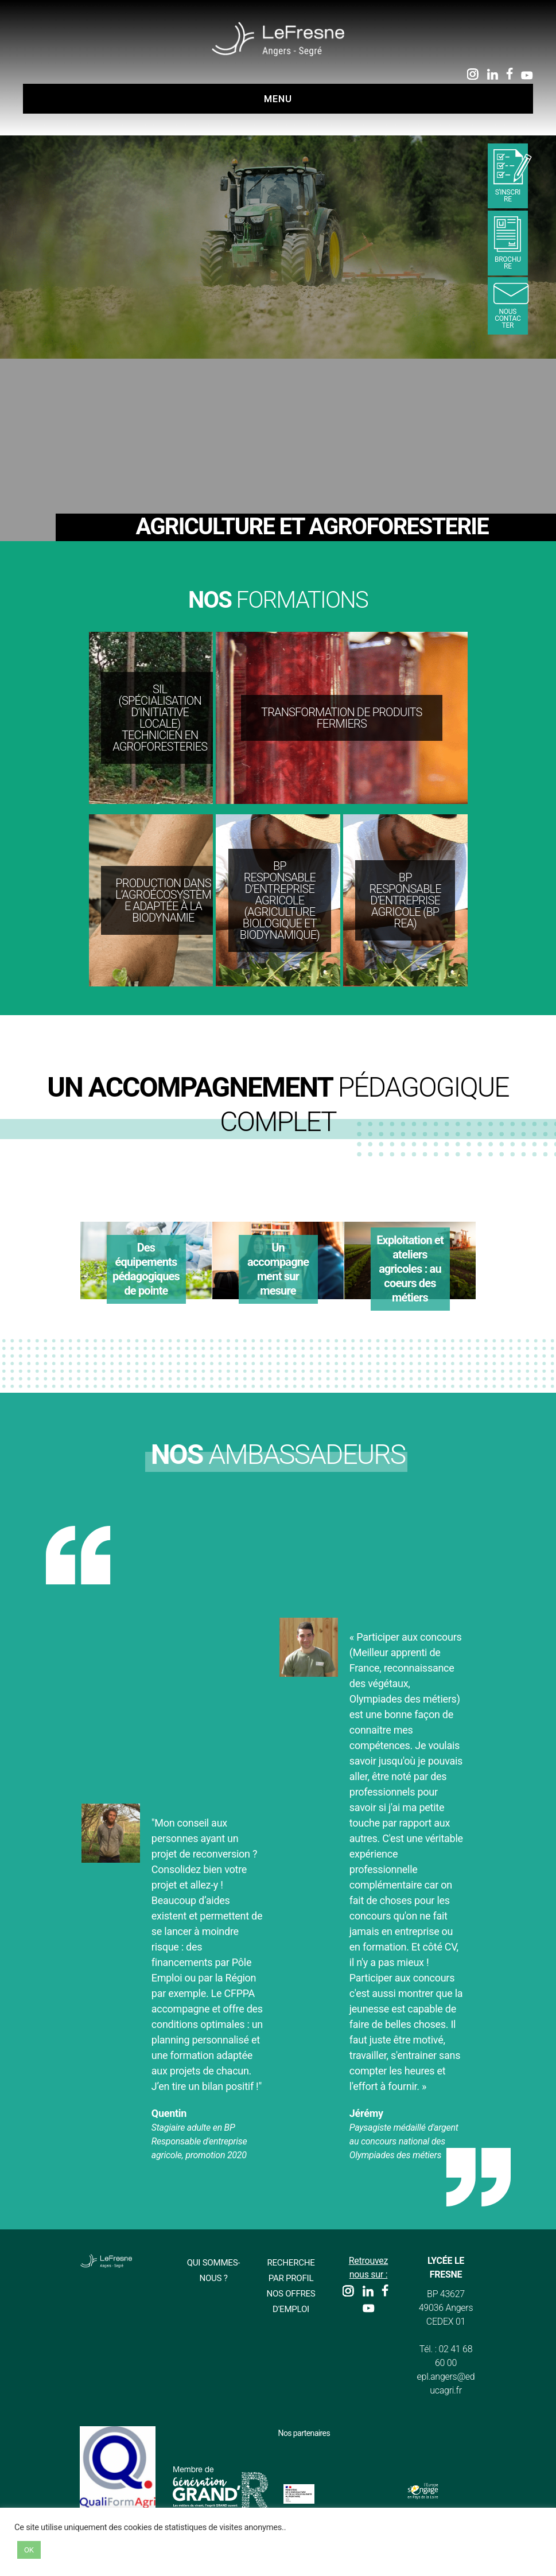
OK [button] (29, 2550)
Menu (277, 99)
